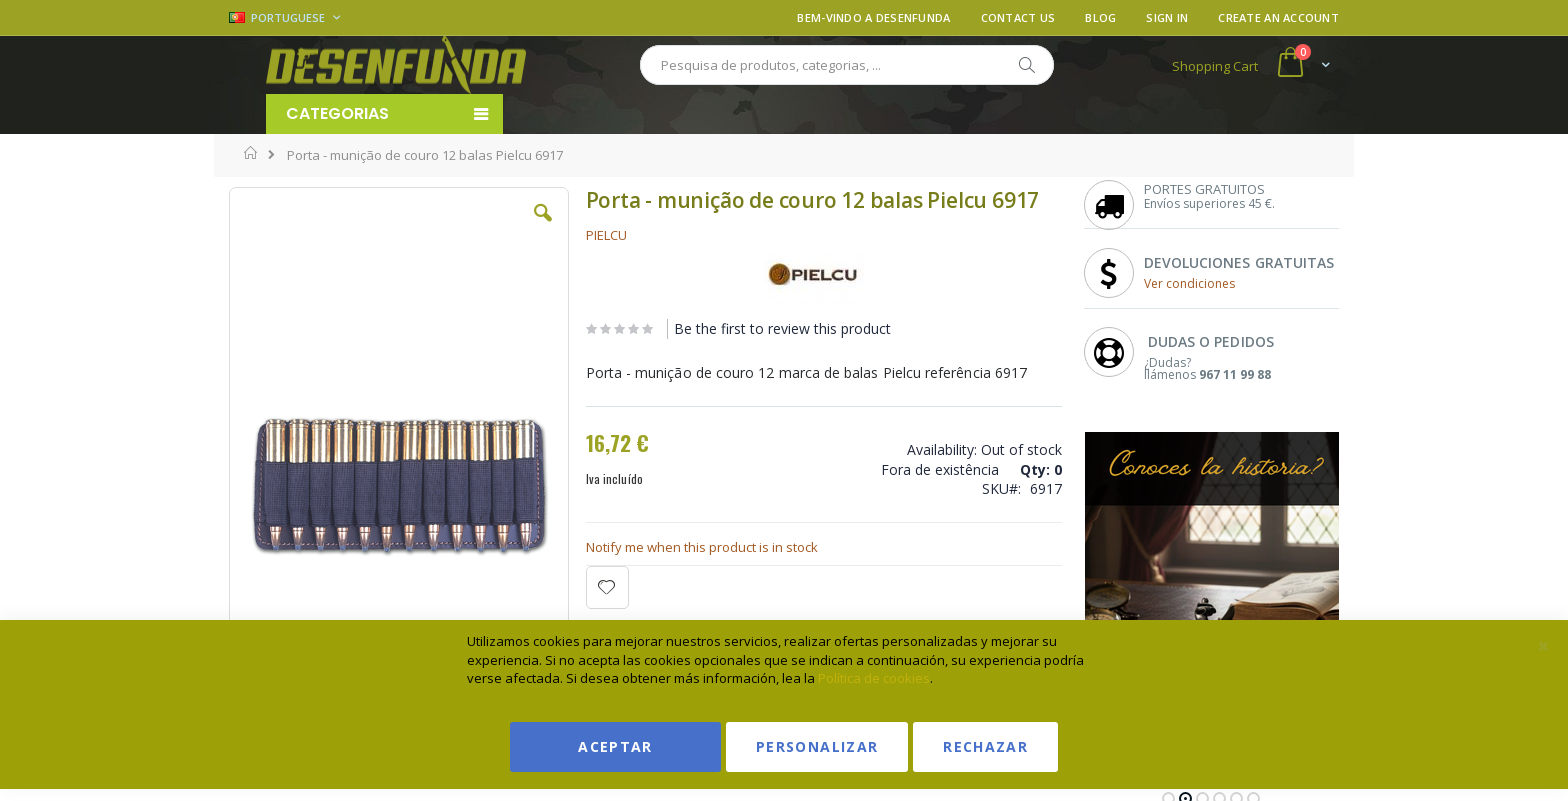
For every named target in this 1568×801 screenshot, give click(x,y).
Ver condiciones (1189, 283)
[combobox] (847, 65)
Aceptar (615, 746)
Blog (1100, 17)
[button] (543, 228)
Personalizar (817, 746)
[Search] (1026, 65)
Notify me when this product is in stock (702, 547)
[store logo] (396, 65)
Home (251, 153)
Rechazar (985, 746)
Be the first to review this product (782, 328)
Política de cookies (874, 678)
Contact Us (1018, 17)
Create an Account (1278, 17)
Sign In (1167, 17)
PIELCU (606, 235)
